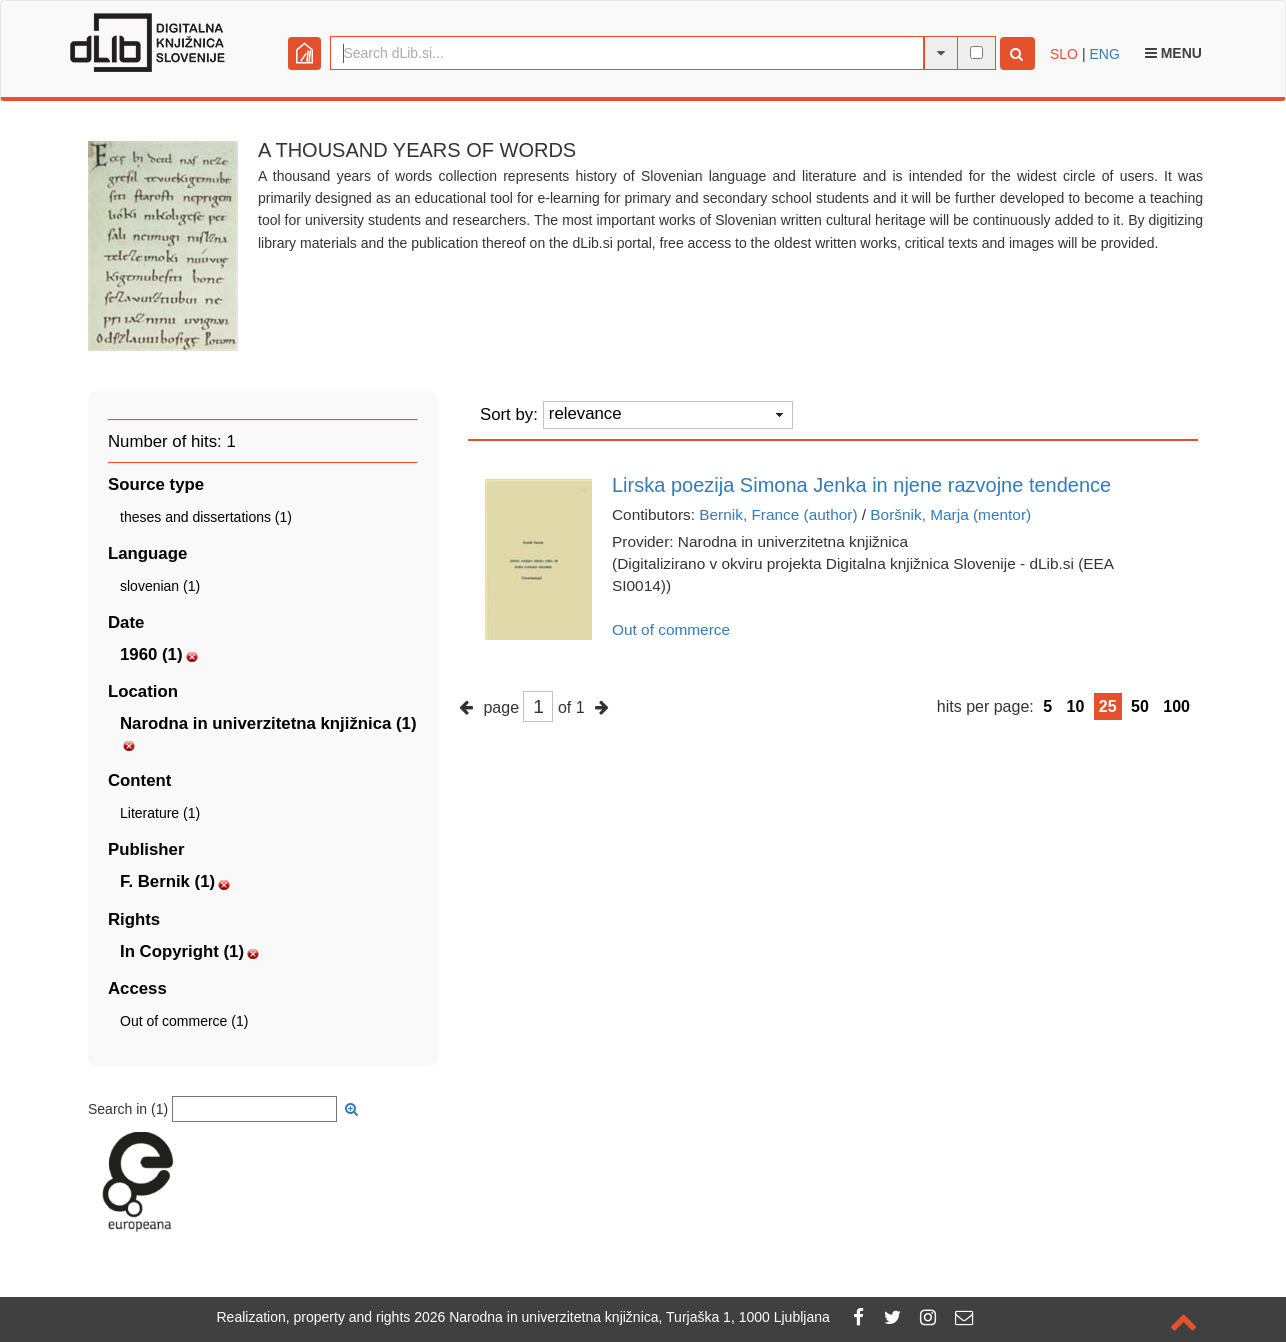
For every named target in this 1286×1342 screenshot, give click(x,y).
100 (1176, 706)
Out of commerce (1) (184, 1021)
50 (1140, 706)
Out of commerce (671, 629)
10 (1076, 706)
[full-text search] (976, 52)
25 (1108, 706)
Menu (1173, 53)
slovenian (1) (160, 586)
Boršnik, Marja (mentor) (950, 514)
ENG (1104, 54)
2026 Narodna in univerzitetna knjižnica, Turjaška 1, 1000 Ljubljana (622, 1317)
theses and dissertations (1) (206, 517)
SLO (1064, 54)
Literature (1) (160, 813)
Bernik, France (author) (778, 514)
